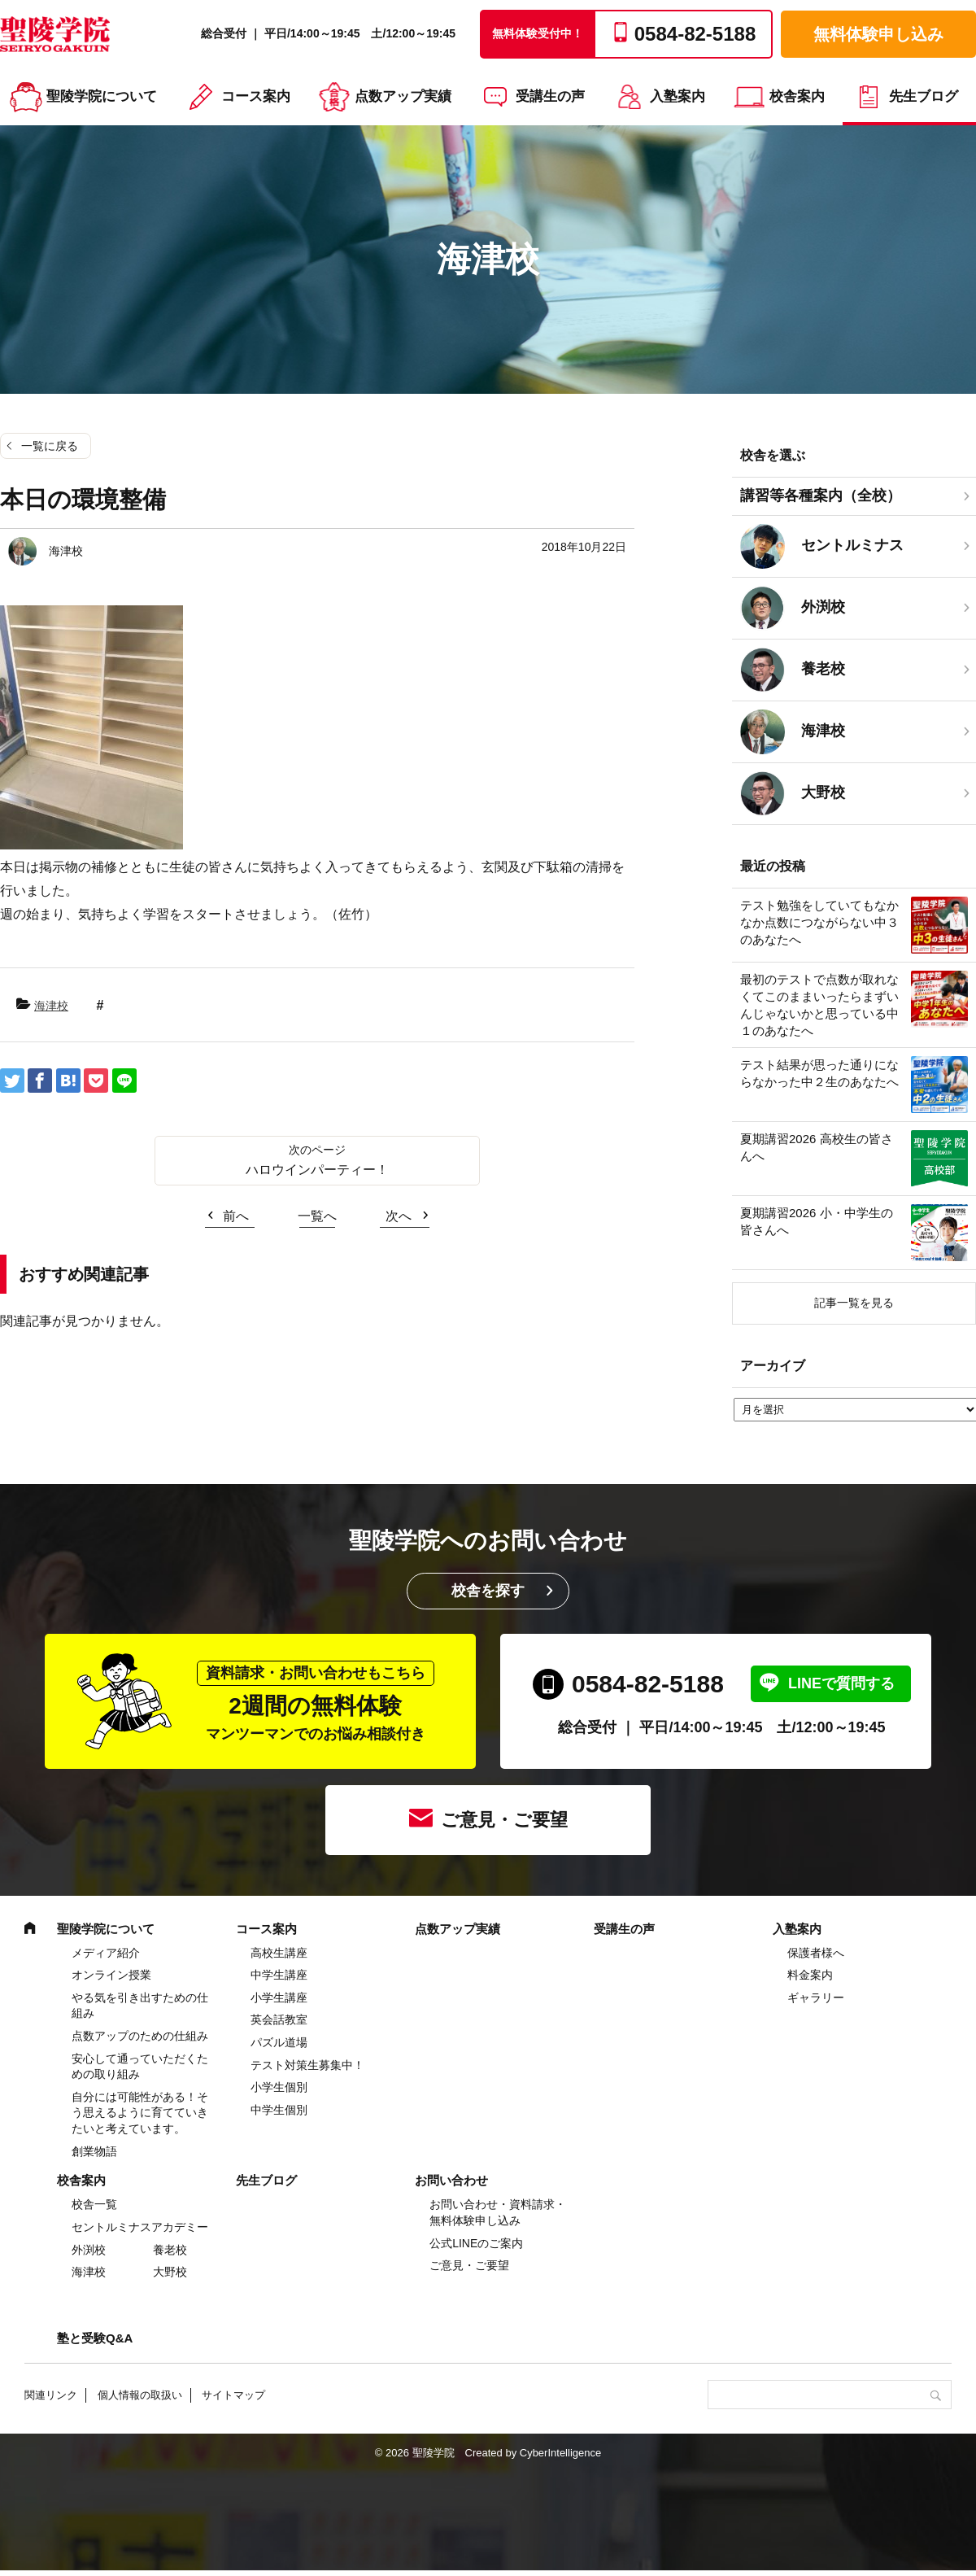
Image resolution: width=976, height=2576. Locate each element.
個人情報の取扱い (140, 2395)
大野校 (170, 2271)
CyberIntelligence (560, 2453)
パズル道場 (279, 2042)
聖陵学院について (101, 96)
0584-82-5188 (648, 1683)
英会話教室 (279, 2019)
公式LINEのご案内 (476, 2243)
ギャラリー (815, 1997)
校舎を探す (488, 1591)
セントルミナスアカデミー (140, 2226)
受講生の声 (550, 96)
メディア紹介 (106, 1952)
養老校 (170, 2249)
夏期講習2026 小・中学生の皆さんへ (816, 1221)
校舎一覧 (94, 2204)
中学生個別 (279, 2109)
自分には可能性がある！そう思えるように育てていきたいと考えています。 (140, 2112)
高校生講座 (279, 1952)
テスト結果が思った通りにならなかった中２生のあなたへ (819, 1073)
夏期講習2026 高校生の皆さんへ (816, 1147)
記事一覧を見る (854, 1302)
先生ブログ (923, 96)
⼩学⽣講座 (279, 1997)
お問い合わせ (451, 2180)
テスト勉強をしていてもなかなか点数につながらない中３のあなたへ (819, 922)
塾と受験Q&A (95, 2338)
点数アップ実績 (403, 96)
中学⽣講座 (279, 1974)
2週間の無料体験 (315, 1702)
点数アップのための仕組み (140, 2035)
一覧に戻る (49, 445)
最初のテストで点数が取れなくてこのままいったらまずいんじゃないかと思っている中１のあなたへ (819, 1004)
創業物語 (94, 2151)
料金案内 (810, 1974)
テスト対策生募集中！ (307, 2065)
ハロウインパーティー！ (317, 1170)
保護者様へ (815, 1952)
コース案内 (255, 96)
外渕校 (89, 2249)
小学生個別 (279, 2087)
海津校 (51, 1005)
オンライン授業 (111, 1974)
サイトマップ (233, 2395)
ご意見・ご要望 (504, 1820)
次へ (399, 1216)
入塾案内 (677, 96)
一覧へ (317, 1216)
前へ (236, 1216)
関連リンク (50, 2395)
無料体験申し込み (878, 34)
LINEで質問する (841, 1683)
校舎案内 (797, 96)
